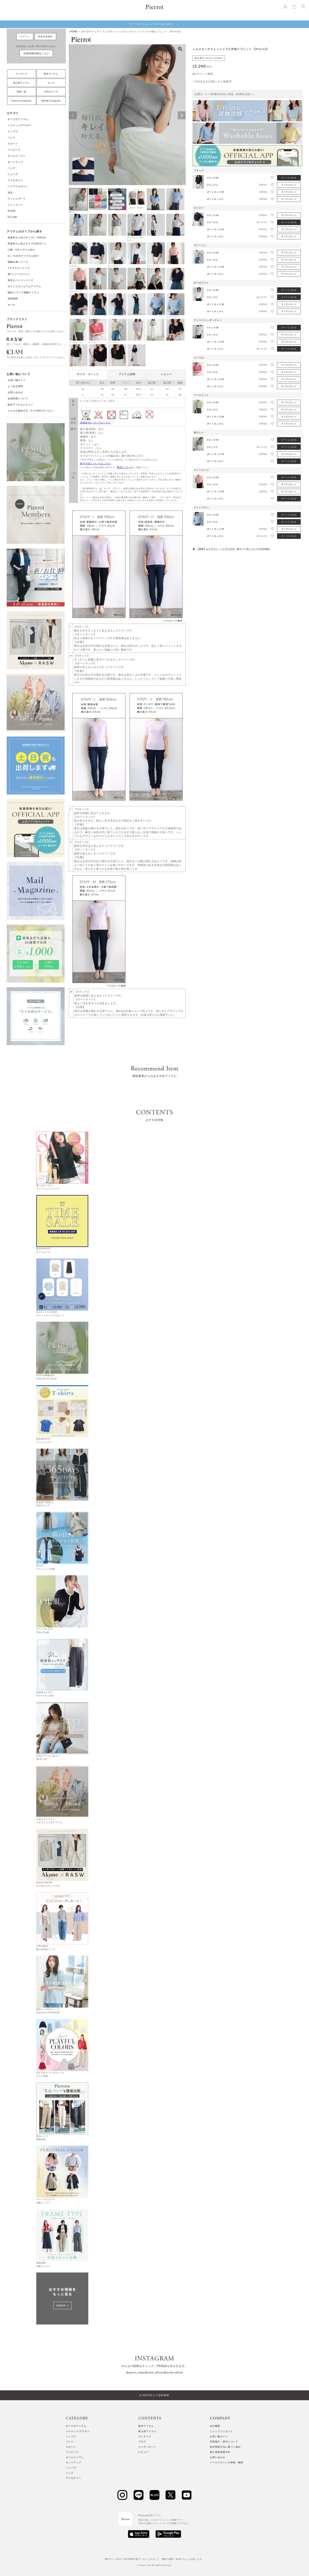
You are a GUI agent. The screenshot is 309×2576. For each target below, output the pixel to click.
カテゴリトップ (90, 31)
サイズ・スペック (88, 374)
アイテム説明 (127, 374)
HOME (74, 31)
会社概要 (215, 2426)
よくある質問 (15, 386)
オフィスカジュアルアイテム (24, 286)
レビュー (166, 374)
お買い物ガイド (17, 380)
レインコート (15, 204)
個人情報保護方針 (220, 2452)
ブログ (142, 2441)
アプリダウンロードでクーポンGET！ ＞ (154, 24)
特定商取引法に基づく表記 (225, 2447)
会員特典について (18, 398)
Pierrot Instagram (21, 101)
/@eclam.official (173, 2372)
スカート (13, 143)
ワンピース (14, 149)
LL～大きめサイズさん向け (23, 255)
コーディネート (147, 2447)
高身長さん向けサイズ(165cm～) (27, 243)
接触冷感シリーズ (18, 262)
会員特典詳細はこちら (36, 53)
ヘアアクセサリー (18, 186)
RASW (12, 211)
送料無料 (13, 298)
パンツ (11, 137)
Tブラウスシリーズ (19, 268)
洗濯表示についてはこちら (95, 422)
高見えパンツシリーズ (20, 280)
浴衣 (10, 192)
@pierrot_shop (135, 2372)
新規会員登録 (45, 36)
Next (182, 115)
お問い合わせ (15, 392)
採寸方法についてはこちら (95, 463)
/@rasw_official (153, 2372)
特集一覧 (21, 91)
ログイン (25, 36)
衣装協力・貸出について (224, 2441)
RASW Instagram (51, 101)
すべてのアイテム (18, 119)
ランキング (21, 74)
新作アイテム (51, 74)
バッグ (11, 168)
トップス (13, 131)
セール (51, 83)
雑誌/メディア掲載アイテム (23, 292)
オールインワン (17, 156)
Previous (73, 115)
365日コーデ (51, 91)
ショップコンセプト (221, 2431)
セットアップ (15, 162)
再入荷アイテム (21, 83)
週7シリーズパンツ (19, 274)
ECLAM (12, 217)
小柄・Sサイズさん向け (21, 249)
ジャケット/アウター (20, 125)
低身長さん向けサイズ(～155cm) (27, 237)
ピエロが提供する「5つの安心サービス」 (31, 410)
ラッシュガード (17, 198)
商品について (124, 467)
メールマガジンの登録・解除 (226, 2462)
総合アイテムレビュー (20, 404)
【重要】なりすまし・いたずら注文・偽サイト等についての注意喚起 (233, 549)
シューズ (13, 174)
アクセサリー (15, 180)
